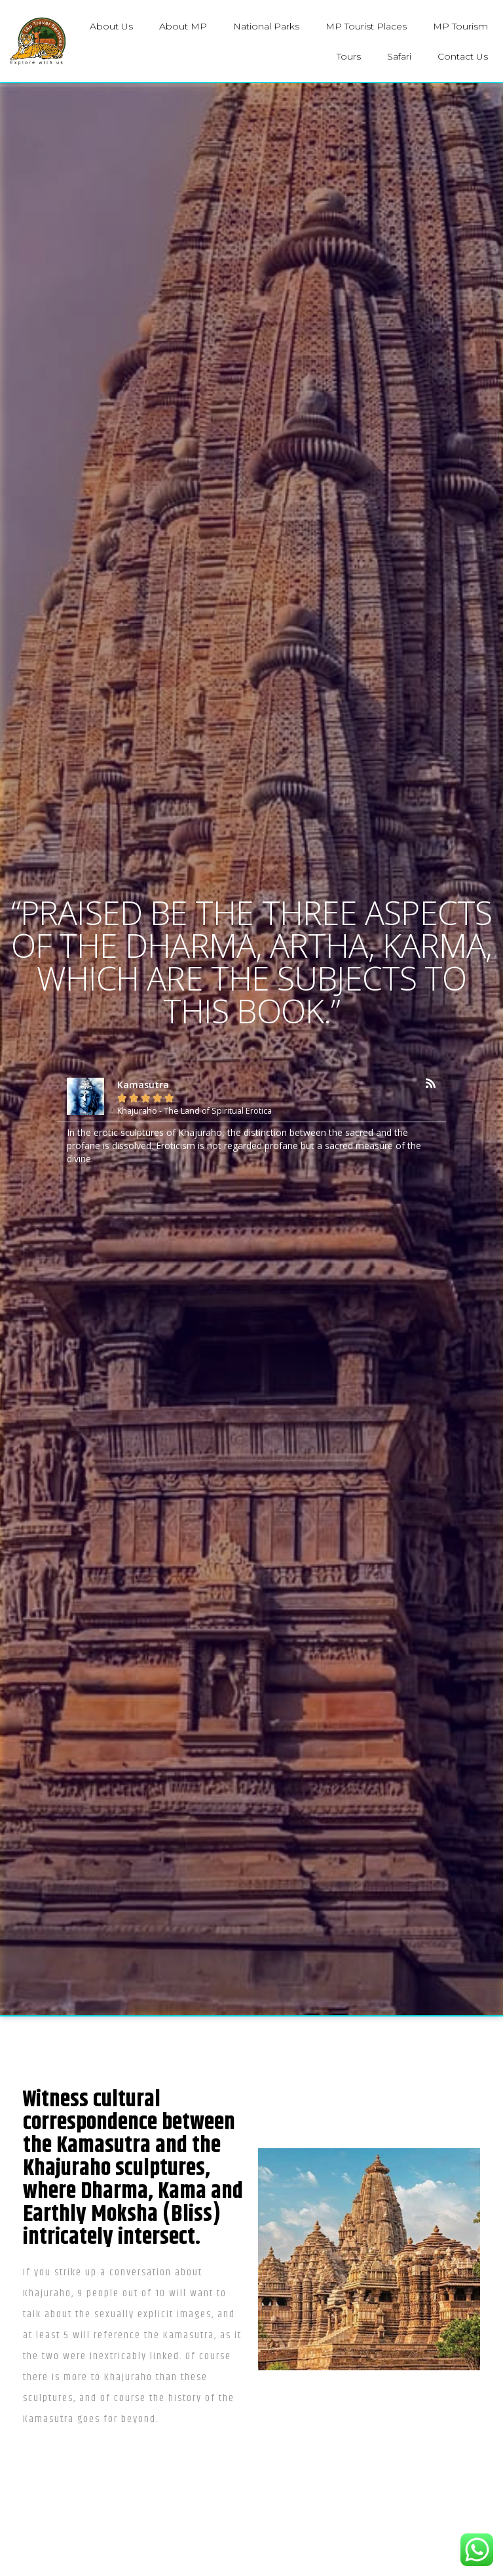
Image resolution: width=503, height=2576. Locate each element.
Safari (399, 56)
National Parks (266, 26)
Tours (349, 56)
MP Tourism (460, 26)
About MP (183, 26)
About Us (111, 26)
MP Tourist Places (366, 26)
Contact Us (463, 56)
